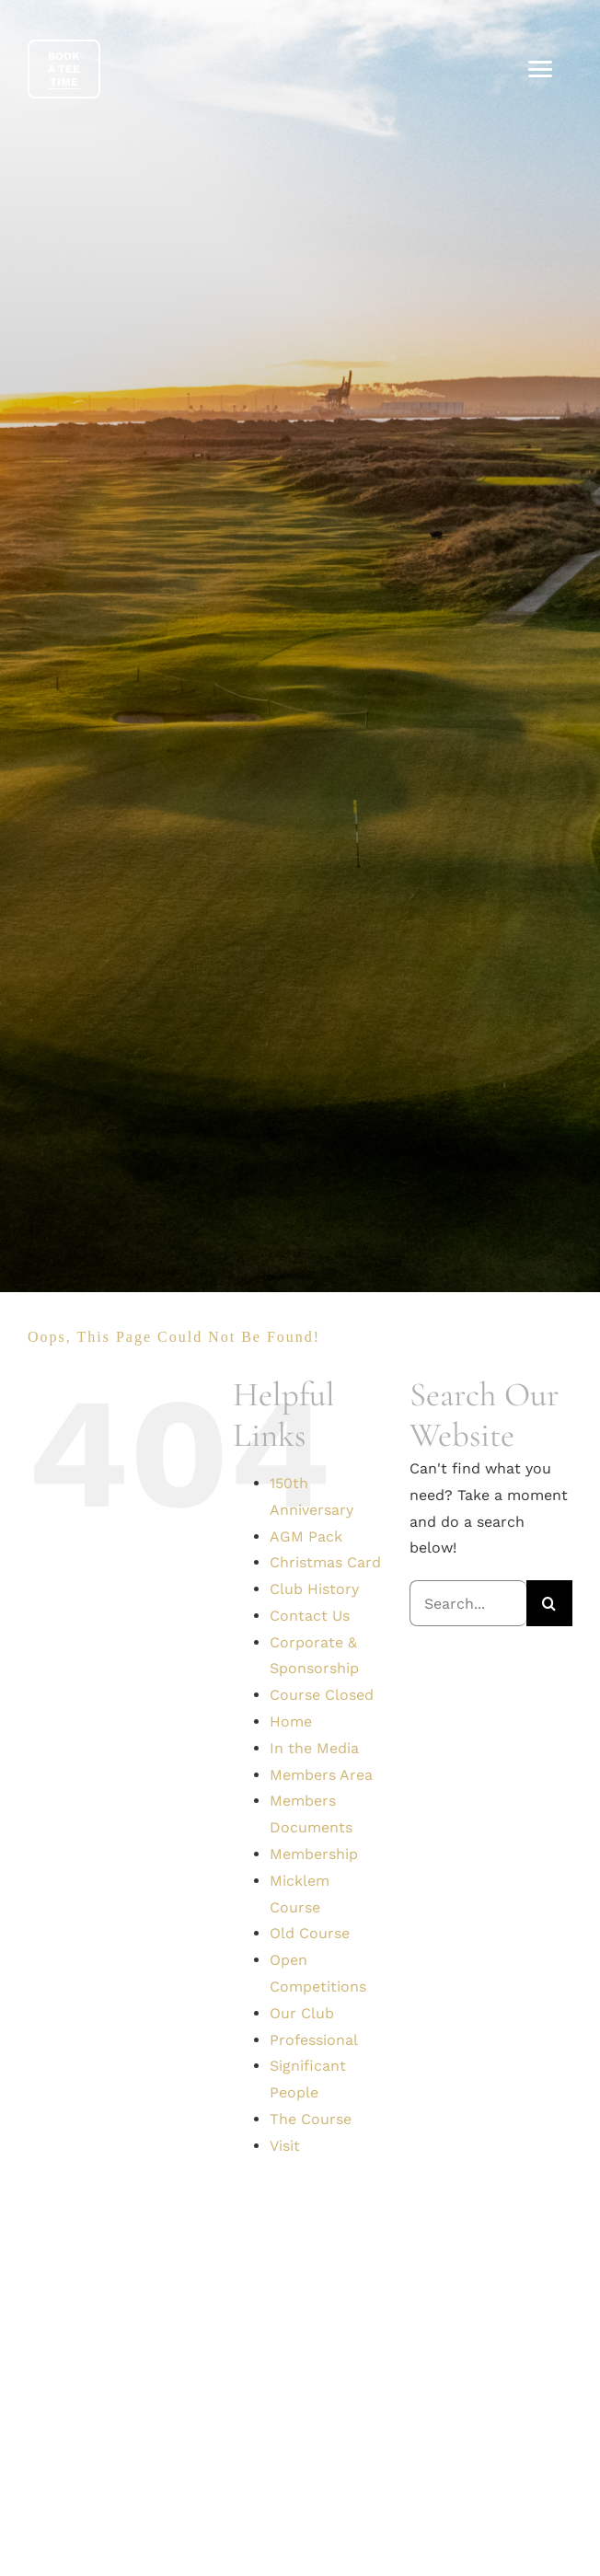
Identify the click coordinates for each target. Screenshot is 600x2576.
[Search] (549, 1603)
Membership (314, 1854)
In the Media (314, 1748)
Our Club (302, 2013)
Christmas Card (325, 1562)
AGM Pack (306, 1536)
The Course (311, 2119)
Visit (285, 2145)
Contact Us (310, 1615)
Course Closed (322, 1695)
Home (291, 1721)
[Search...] (468, 1603)
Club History (314, 1589)
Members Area (321, 1775)
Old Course (310, 1933)
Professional (314, 2040)
